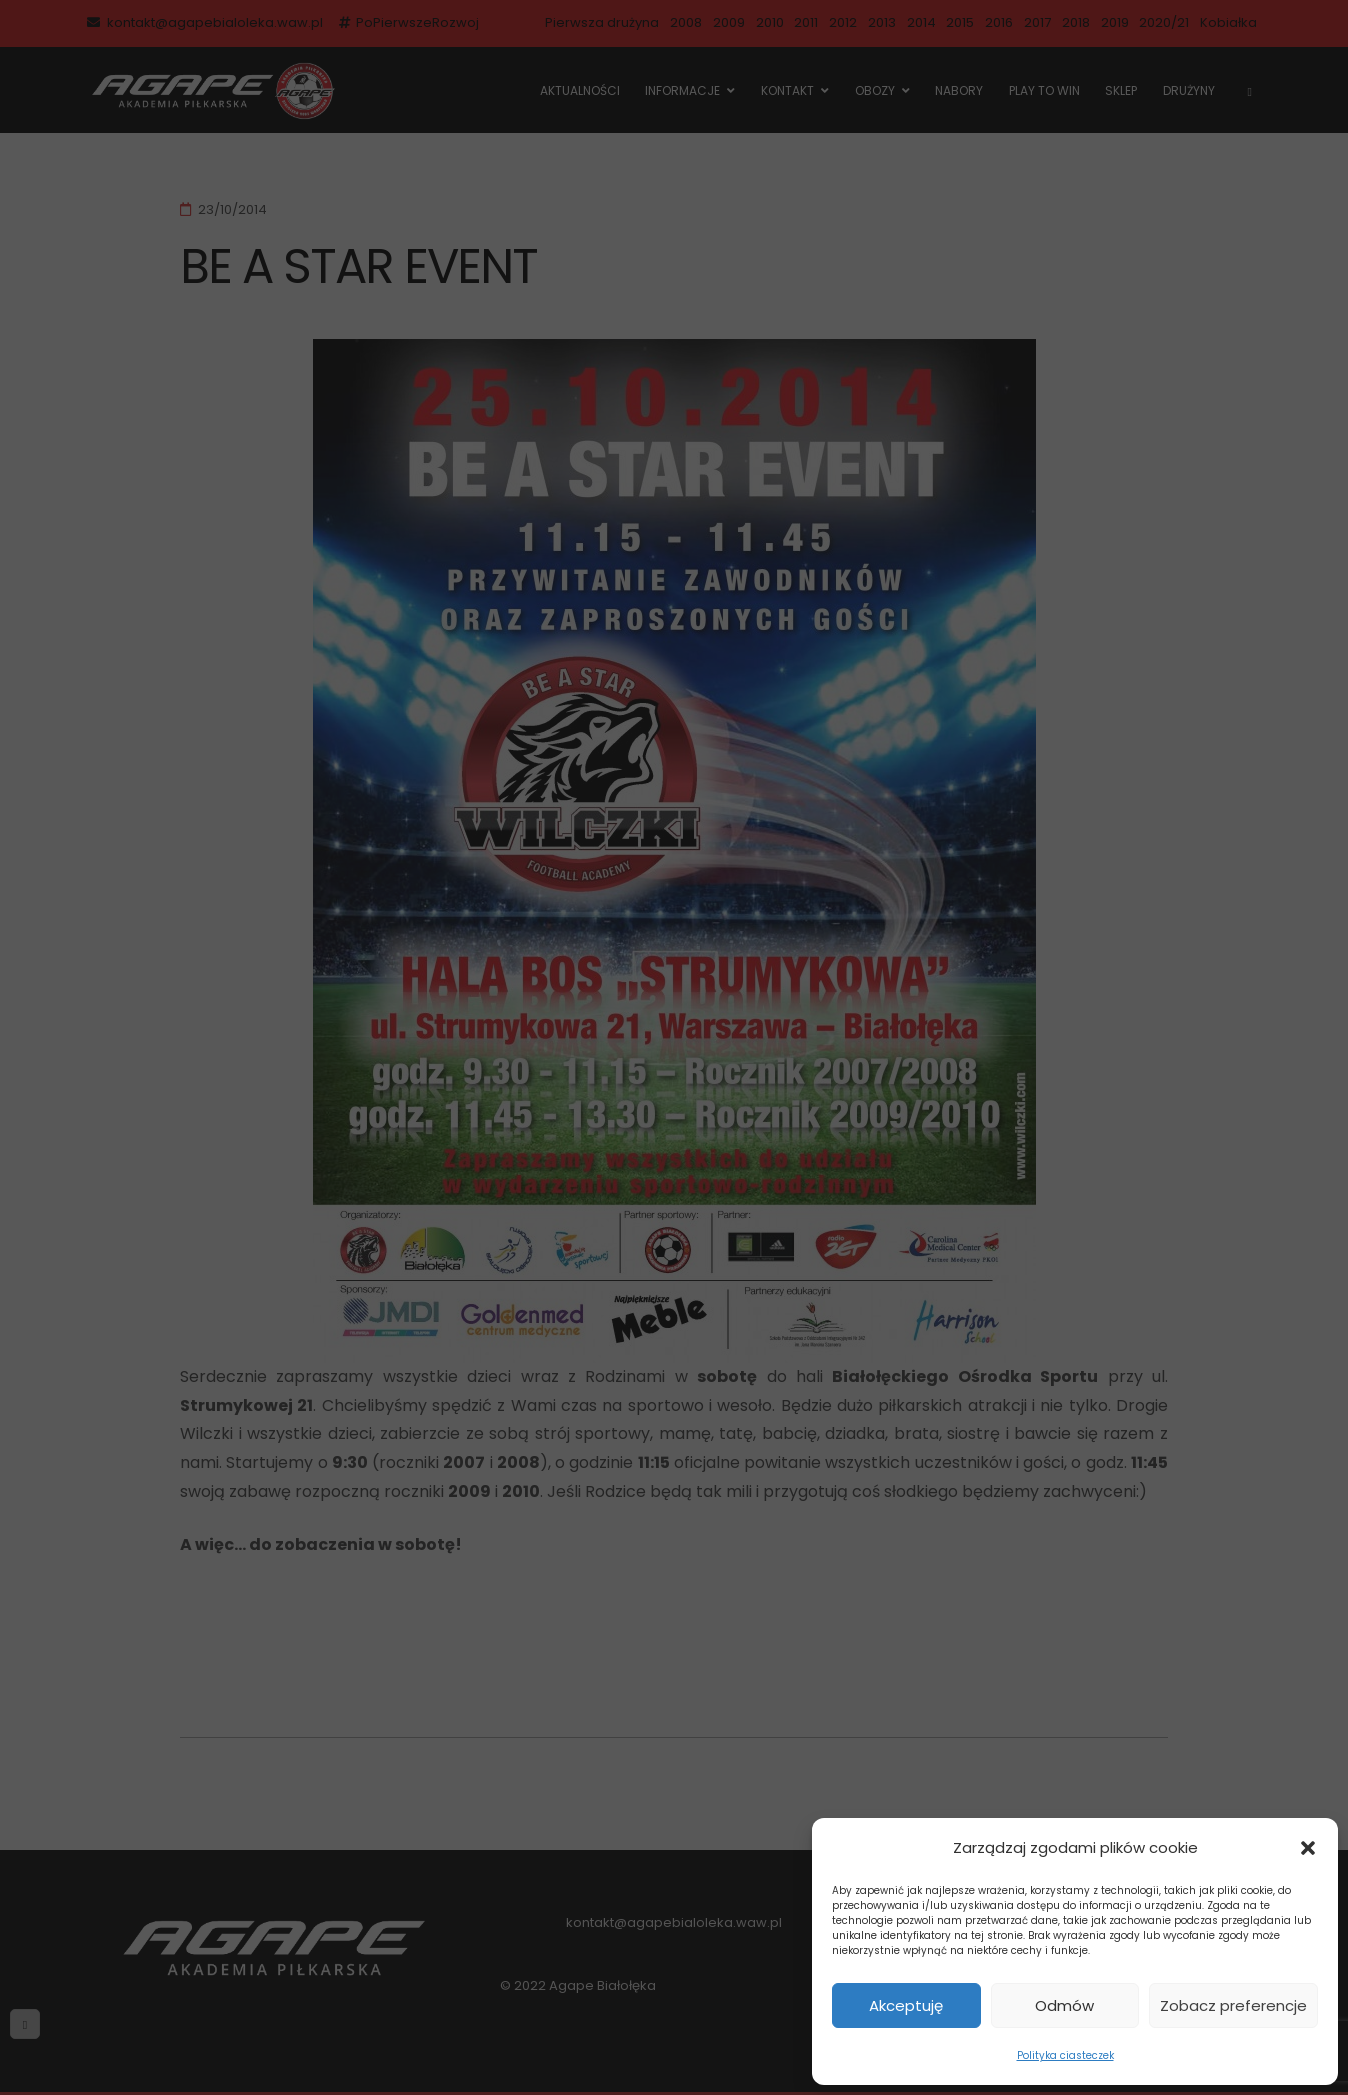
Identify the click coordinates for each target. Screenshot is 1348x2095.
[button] (1308, 1848)
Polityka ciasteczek (1065, 2055)
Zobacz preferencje (1233, 2005)
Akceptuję (906, 2005)
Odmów (1064, 2005)
